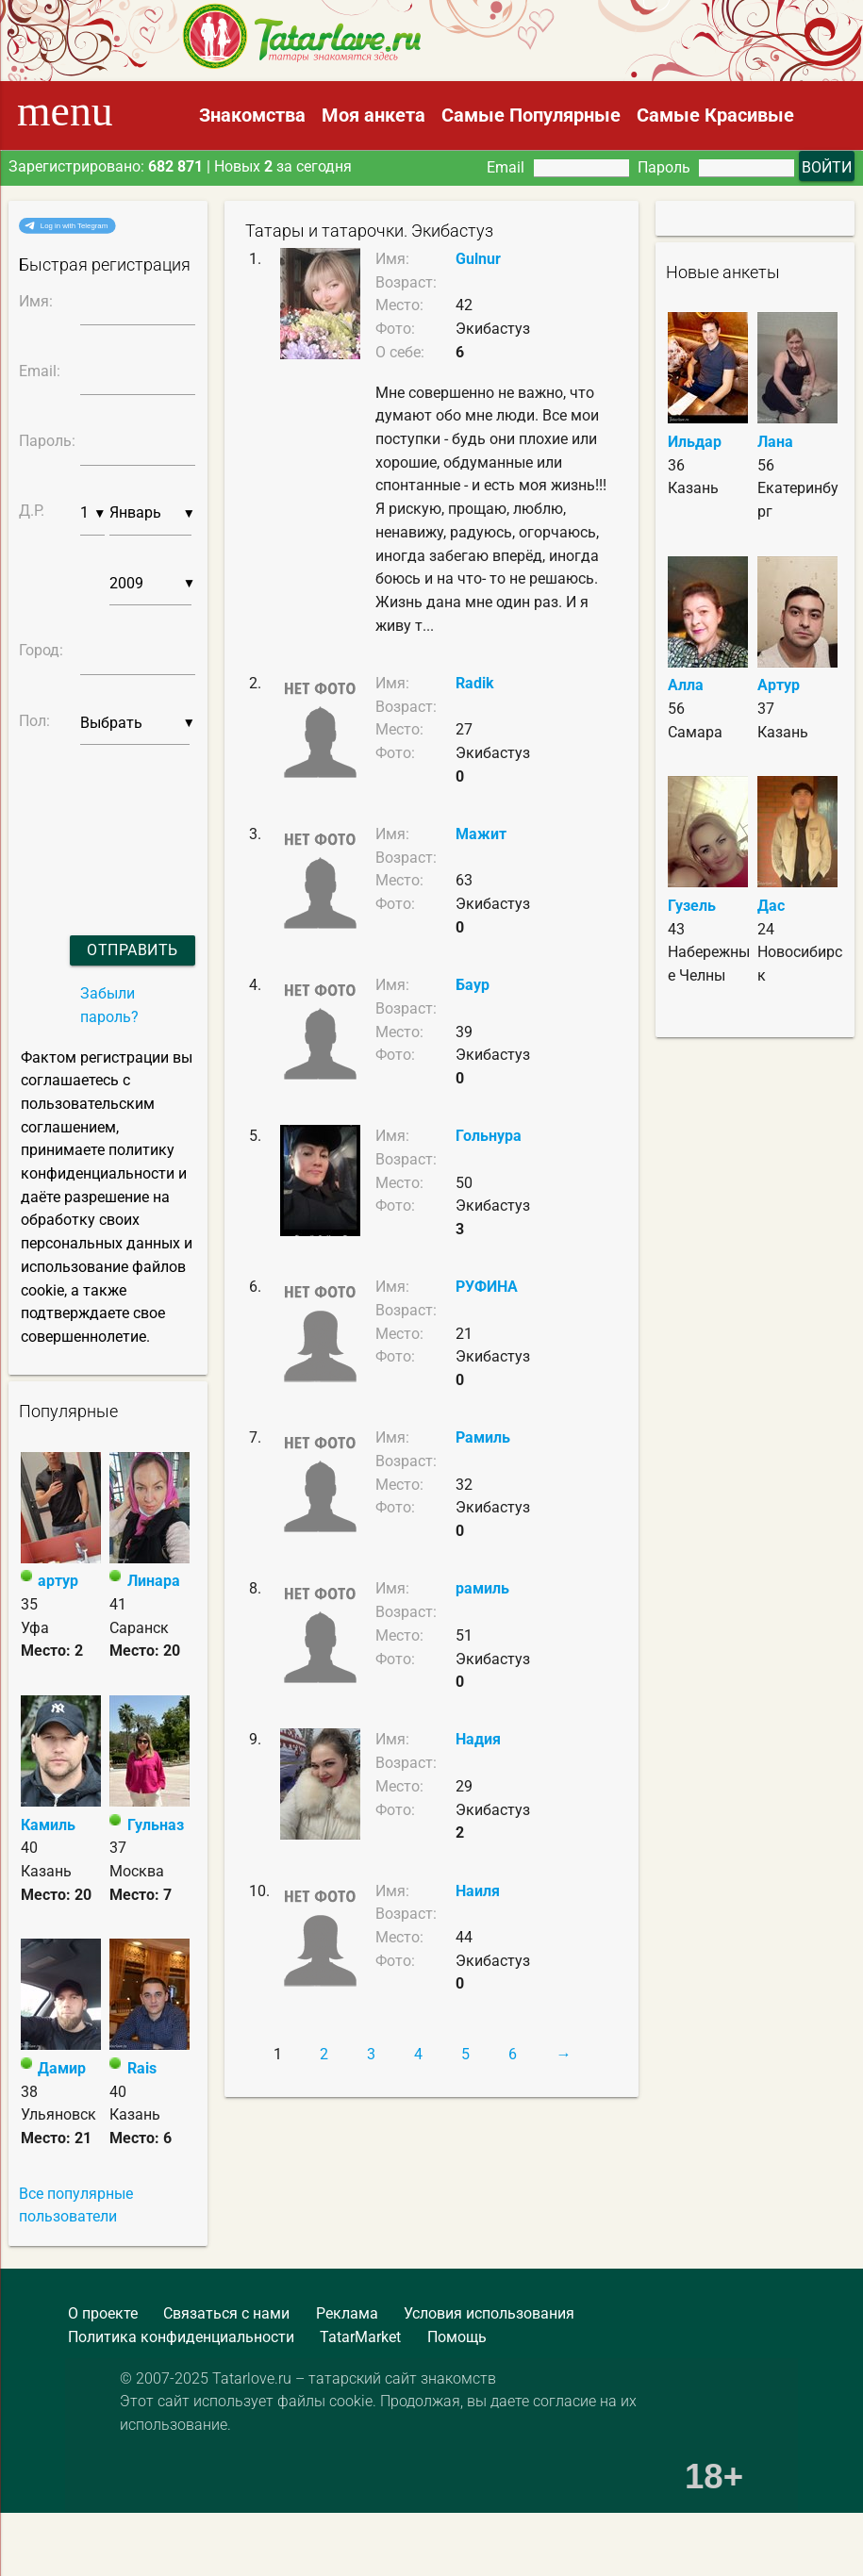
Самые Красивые (715, 115)
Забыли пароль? (109, 1005)
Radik (475, 683)
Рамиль (483, 1437)
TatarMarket (360, 2337)
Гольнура (489, 1136)
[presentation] (93, 816)
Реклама (347, 2313)
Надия (478, 1739)
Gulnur (478, 259)
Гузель (692, 906)
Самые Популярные (531, 115)
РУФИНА (487, 1287)
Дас (771, 906)
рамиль (482, 1588)
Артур (778, 685)
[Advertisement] (137, 2530)
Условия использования (489, 2313)
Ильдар (695, 442)
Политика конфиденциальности (181, 2337)
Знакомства (252, 115)
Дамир (62, 2068)
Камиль (48, 1825)
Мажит (481, 834)
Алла (686, 685)
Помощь (457, 2337)
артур (58, 1581)
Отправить (132, 950)
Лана (775, 442)
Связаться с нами (226, 2313)
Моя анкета (373, 115)
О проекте (103, 2313)
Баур (473, 985)
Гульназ (155, 1825)
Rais (142, 2068)
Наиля (478, 1891)
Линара (153, 1581)
